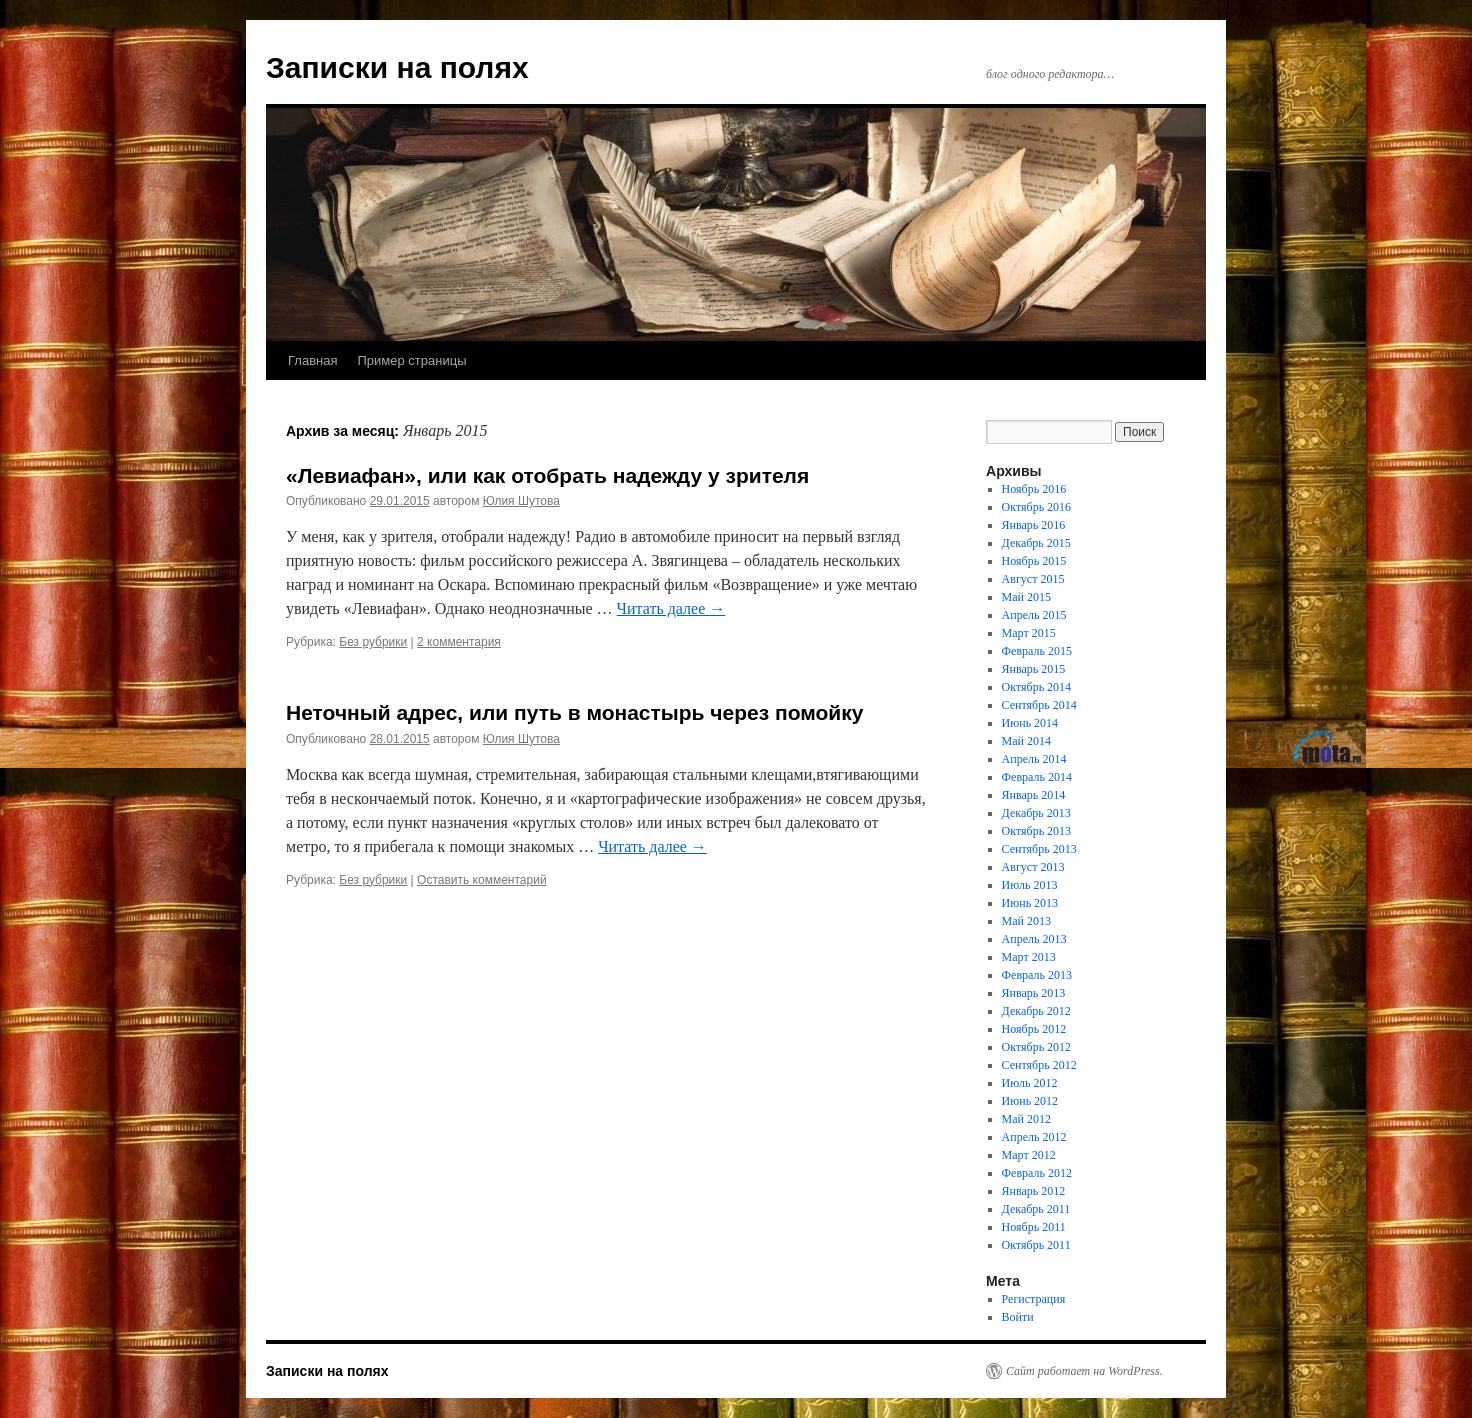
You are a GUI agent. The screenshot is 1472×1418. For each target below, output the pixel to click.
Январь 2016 (1034, 525)
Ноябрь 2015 (1034, 561)
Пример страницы (411, 360)
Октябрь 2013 (1037, 831)
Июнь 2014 (1030, 723)
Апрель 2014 (1034, 759)
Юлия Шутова (521, 501)
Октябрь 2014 (1037, 687)
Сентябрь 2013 (1039, 849)
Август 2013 (1033, 867)
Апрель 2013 (1034, 939)
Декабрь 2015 (1036, 543)
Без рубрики (373, 642)
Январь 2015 (1034, 669)
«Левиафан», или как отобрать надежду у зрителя (547, 475)
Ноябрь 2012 (1034, 1029)
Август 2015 (1033, 579)
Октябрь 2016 (1037, 507)
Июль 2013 (1030, 885)
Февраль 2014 (1037, 777)
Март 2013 (1029, 957)
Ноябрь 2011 (1034, 1227)
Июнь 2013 (1030, 903)
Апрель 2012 (1034, 1137)
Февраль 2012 (1037, 1173)
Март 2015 (1029, 633)
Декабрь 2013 (1036, 813)
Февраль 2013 (1037, 975)
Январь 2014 (1034, 795)
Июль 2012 (1030, 1083)
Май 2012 (1026, 1119)
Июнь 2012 (1030, 1101)
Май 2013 (1026, 921)
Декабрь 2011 (1036, 1209)
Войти (1018, 1317)
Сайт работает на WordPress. (1084, 1371)
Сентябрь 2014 (1039, 705)
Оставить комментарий (482, 880)
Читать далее (671, 608)
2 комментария (459, 642)
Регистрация (1034, 1299)
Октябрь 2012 (1037, 1047)
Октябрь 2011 (1036, 1245)
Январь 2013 (1034, 993)
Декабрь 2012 (1036, 1011)
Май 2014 (1026, 741)
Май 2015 (1026, 597)
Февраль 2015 (1037, 651)
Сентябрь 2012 (1039, 1065)
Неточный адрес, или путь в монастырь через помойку (574, 712)
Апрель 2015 (1034, 615)
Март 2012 (1029, 1155)
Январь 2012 (1034, 1191)
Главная (312, 360)
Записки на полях (397, 67)
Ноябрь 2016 (1034, 489)
